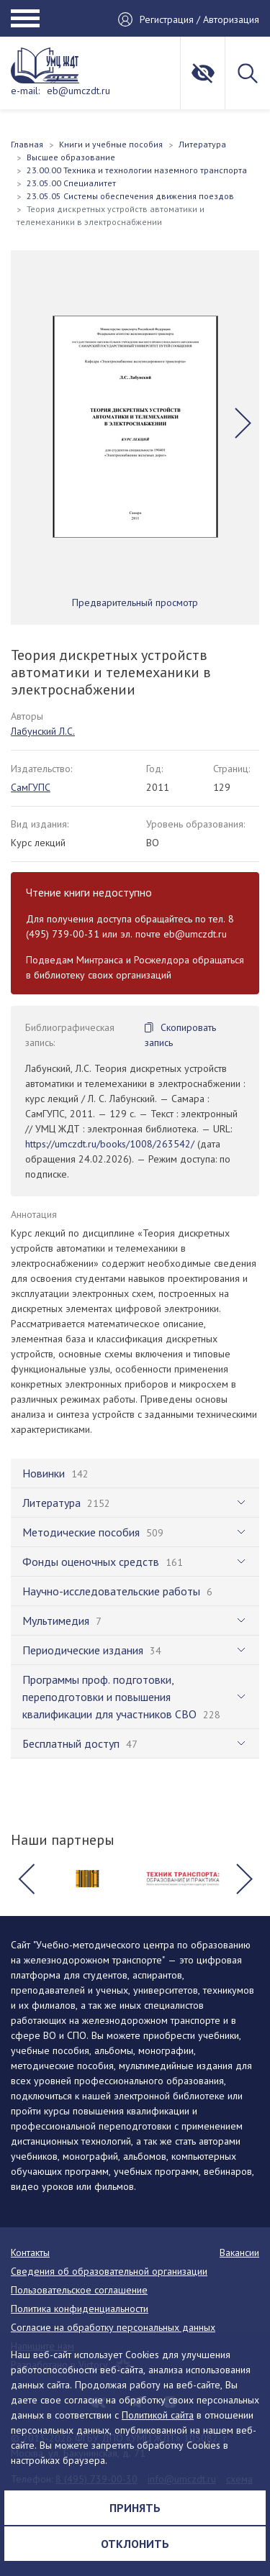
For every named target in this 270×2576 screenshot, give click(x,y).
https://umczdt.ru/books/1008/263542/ (109, 1143)
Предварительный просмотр (135, 602)
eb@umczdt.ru (78, 90)
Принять (135, 2508)
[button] (243, 423)
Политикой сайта (158, 2414)
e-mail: (25, 90)
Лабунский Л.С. (43, 731)
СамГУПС (30, 787)
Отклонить (135, 2543)
